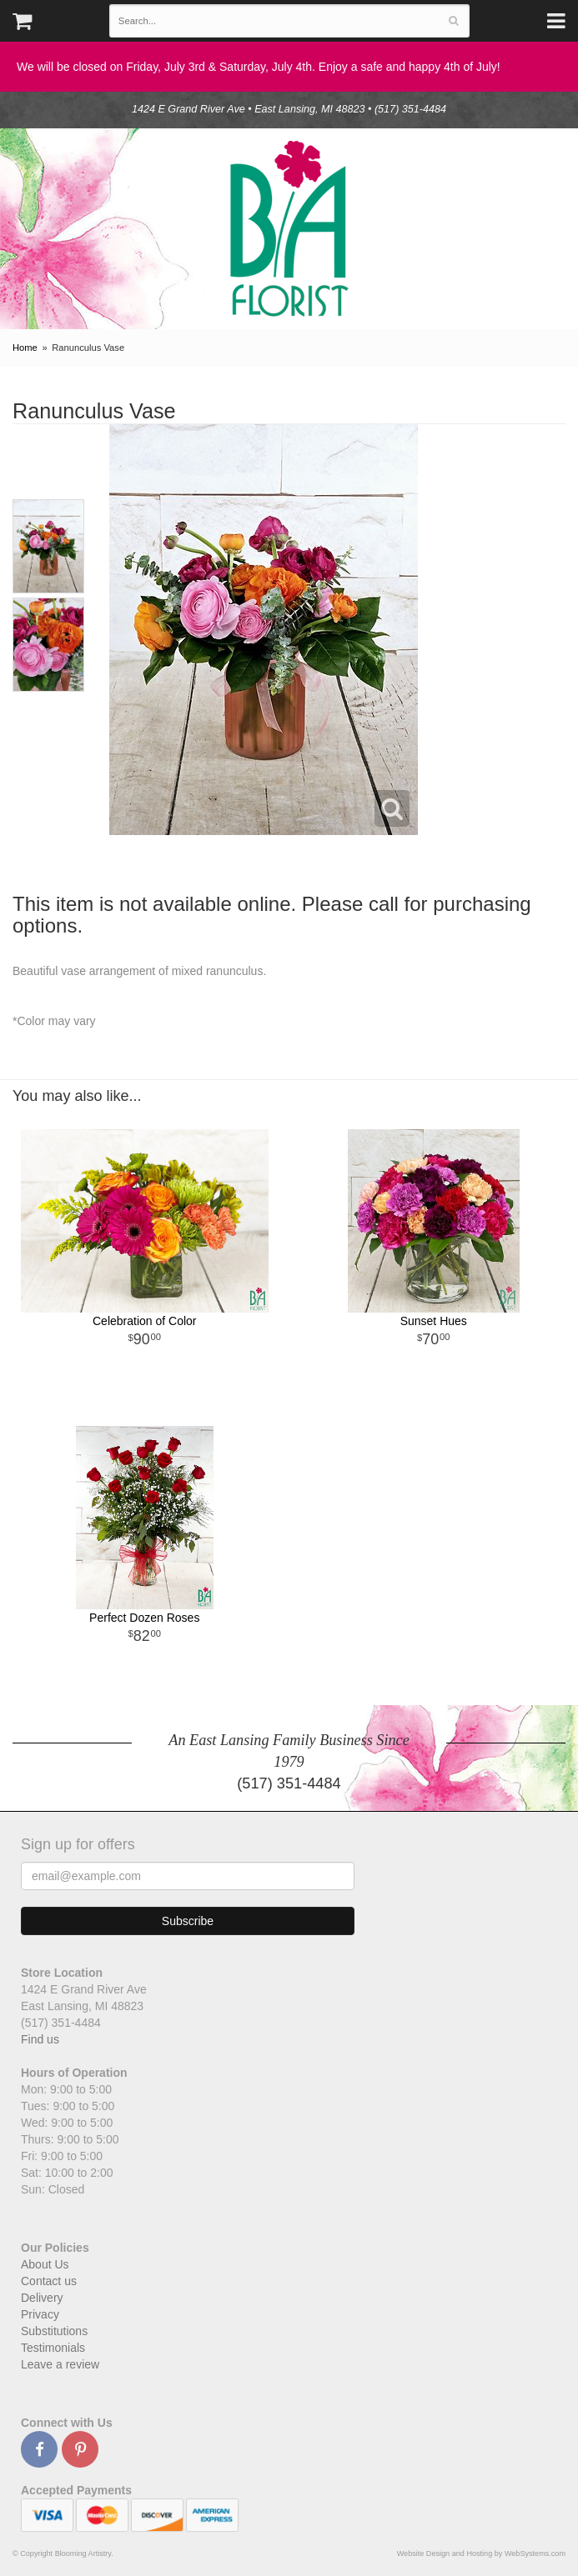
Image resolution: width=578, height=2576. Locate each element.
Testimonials (53, 2347)
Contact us (49, 2281)
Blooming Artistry (289, 229)
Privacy (40, 2314)
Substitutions (54, 2331)
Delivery (42, 2297)
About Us (45, 2264)
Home (25, 348)
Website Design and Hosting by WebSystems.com (481, 2553)
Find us (40, 2039)
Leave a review (60, 2364)
